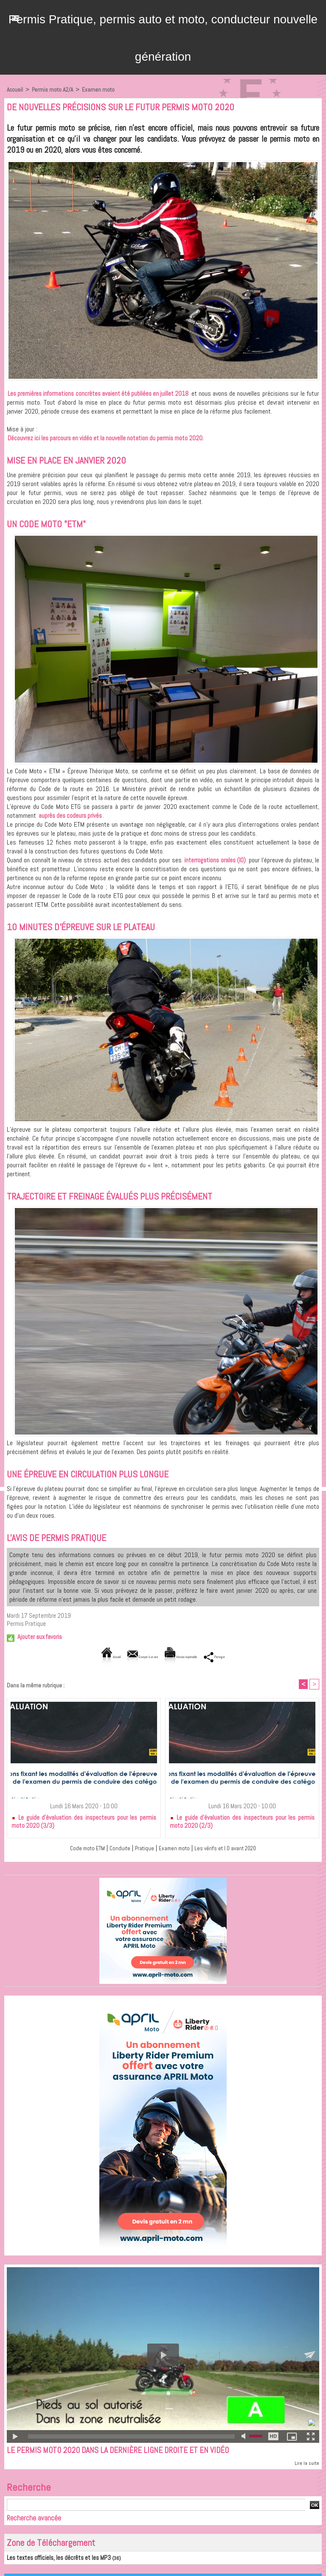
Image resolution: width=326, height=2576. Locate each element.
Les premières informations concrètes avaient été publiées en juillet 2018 (98, 393)
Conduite (115, 1848)
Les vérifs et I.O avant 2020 (231, 1848)
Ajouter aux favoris (39, 1637)
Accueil (15, 89)
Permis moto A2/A (53, 89)
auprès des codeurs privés (70, 815)
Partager (245, 1656)
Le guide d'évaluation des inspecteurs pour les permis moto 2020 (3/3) (83, 1822)
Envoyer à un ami (127, 1656)
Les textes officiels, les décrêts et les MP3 (51, 2559)
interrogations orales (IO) (215, 860)
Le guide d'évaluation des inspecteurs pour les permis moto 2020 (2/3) (242, 1822)
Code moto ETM (79, 1848)
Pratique (141, 1848)
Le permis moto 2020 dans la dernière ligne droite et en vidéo (132, 2452)
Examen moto (100, 89)
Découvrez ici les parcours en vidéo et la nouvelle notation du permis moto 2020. (106, 438)
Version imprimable (192, 1656)
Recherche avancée (34, 2520)
